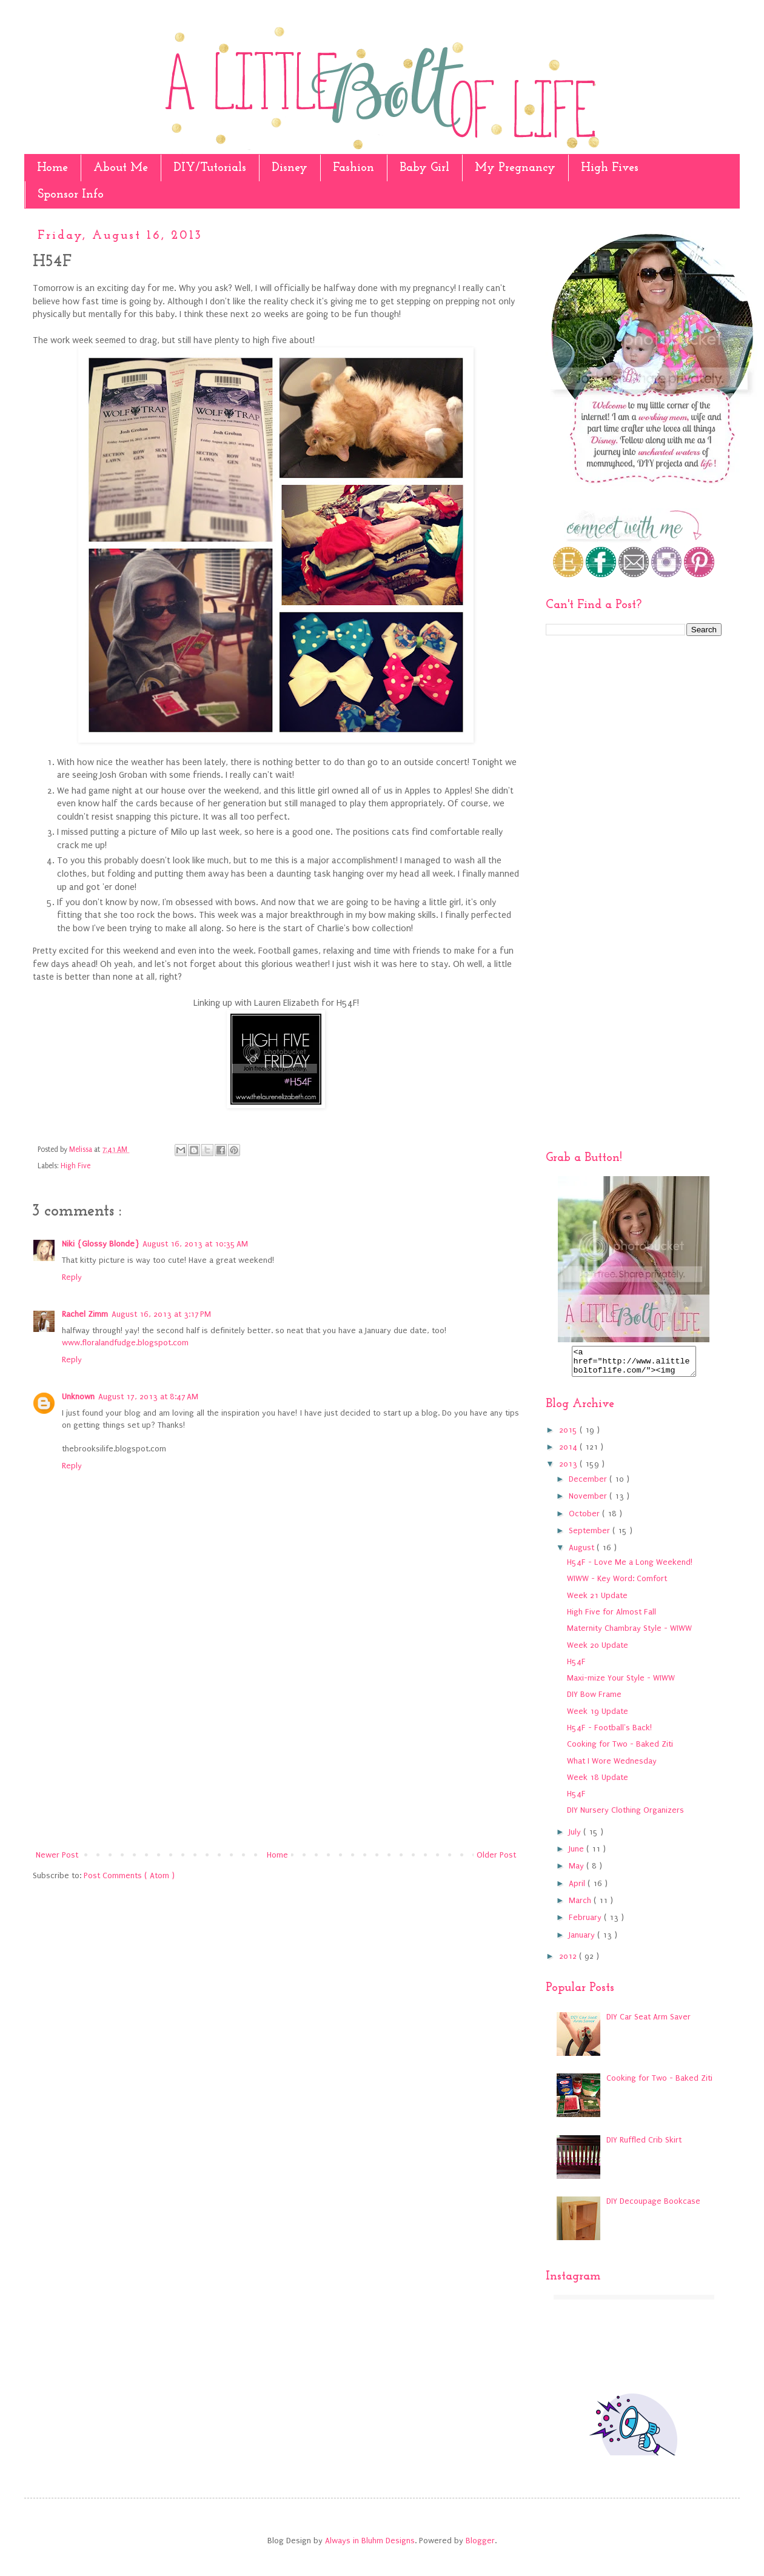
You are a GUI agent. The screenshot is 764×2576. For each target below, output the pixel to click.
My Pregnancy (515, 168)
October (585, 1519)
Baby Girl (424, 168)
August (583, 1552)
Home (52, 168)
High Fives (609, 168)
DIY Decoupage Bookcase (653, 2206)
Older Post (496, 1854)
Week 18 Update (597, 1782)
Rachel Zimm (85, 1314)
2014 (569, 1452)
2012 (569, 1961)
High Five (75, 1166)
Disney (289, 168)
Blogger (480, 2546)
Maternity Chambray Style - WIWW (629, 1633)
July (576, 1837)
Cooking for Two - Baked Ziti (620, 1749)
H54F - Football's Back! (609, 1733)
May (577, 1871)
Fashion (353, 168)
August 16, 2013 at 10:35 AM (195, 1243)
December (589, 1484)
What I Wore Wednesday (612, 1766)
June (577, 1854)
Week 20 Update (597, 1650)
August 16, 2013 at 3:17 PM (161, 1314)
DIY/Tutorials (209, 168)
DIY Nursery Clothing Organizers (625, 1815)
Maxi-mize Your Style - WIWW (621, 1683)
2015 (569, 1435)
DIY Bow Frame (594, 1699)
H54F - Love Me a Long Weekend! (629, 1567)
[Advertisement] (276, 1747)
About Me (120, 168)
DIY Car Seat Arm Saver (648, 2022)
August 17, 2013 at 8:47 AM (148, 1396)
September (590, 1536)
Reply (72, 1277)
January (583, 1940)
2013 (569, 1469)
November (589, 1501)
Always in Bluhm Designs (370, 2546)
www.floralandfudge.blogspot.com (125, 1342)
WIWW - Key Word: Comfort (617, 1583)
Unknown (78, 1396)
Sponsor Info (71, 195)
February (586, 1922)
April (578, 1888)
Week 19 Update (597, 1716)
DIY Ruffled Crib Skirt (644, 2145)
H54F (576, 1666)
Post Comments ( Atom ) (129, 1875)
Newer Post (57, 1854)
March (581, 1905)
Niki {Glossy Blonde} (100, 1243)
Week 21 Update (597, 1600)
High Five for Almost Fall (611, 1617)
